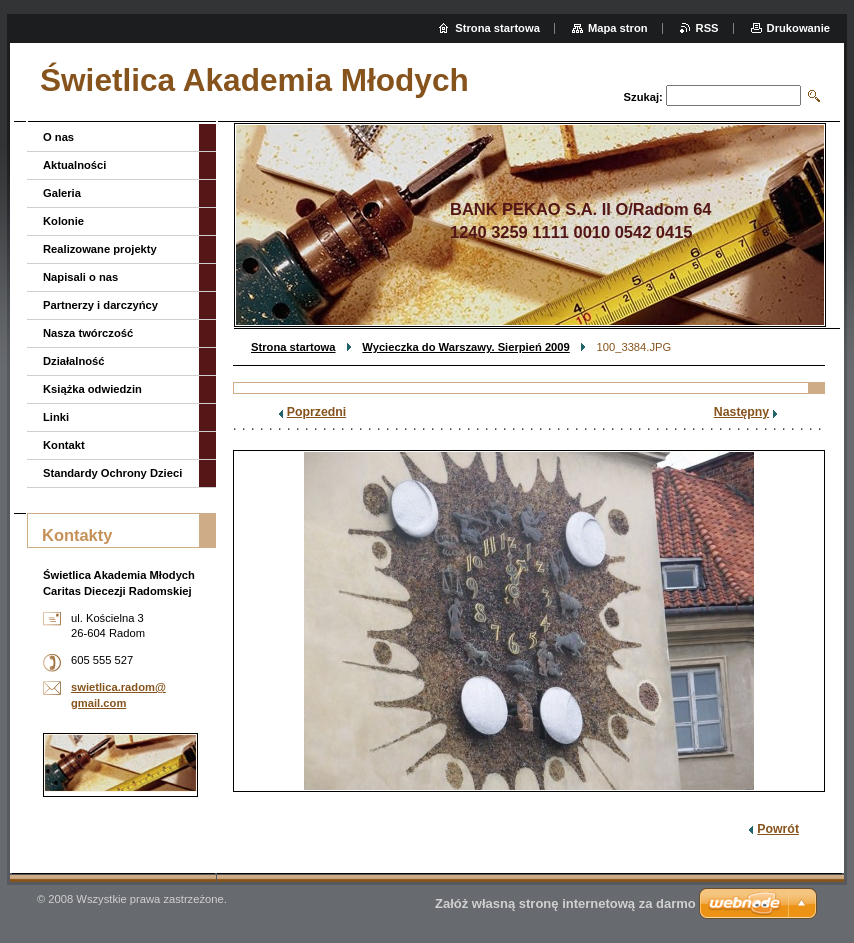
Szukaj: (643, 97)
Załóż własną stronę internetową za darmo (565, 903)
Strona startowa (293, 347)
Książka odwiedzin (92, 389)
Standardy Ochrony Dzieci (112, 473)
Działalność (74, 361)
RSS (707, 28)
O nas (58, 137)
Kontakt (64, 445)
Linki (56, 417)
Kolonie (63, 221)
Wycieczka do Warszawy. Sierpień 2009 (465, 347)
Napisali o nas (80, 277)
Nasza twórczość (88, 333)
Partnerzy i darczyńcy (100, 305)
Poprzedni (317, 412)
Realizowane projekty (100, 249)
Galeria (62, 193)
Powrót (778, 829)
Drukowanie (798, 28)
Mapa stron (618, 28)
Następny (741, 412)
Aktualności (74, 165)
